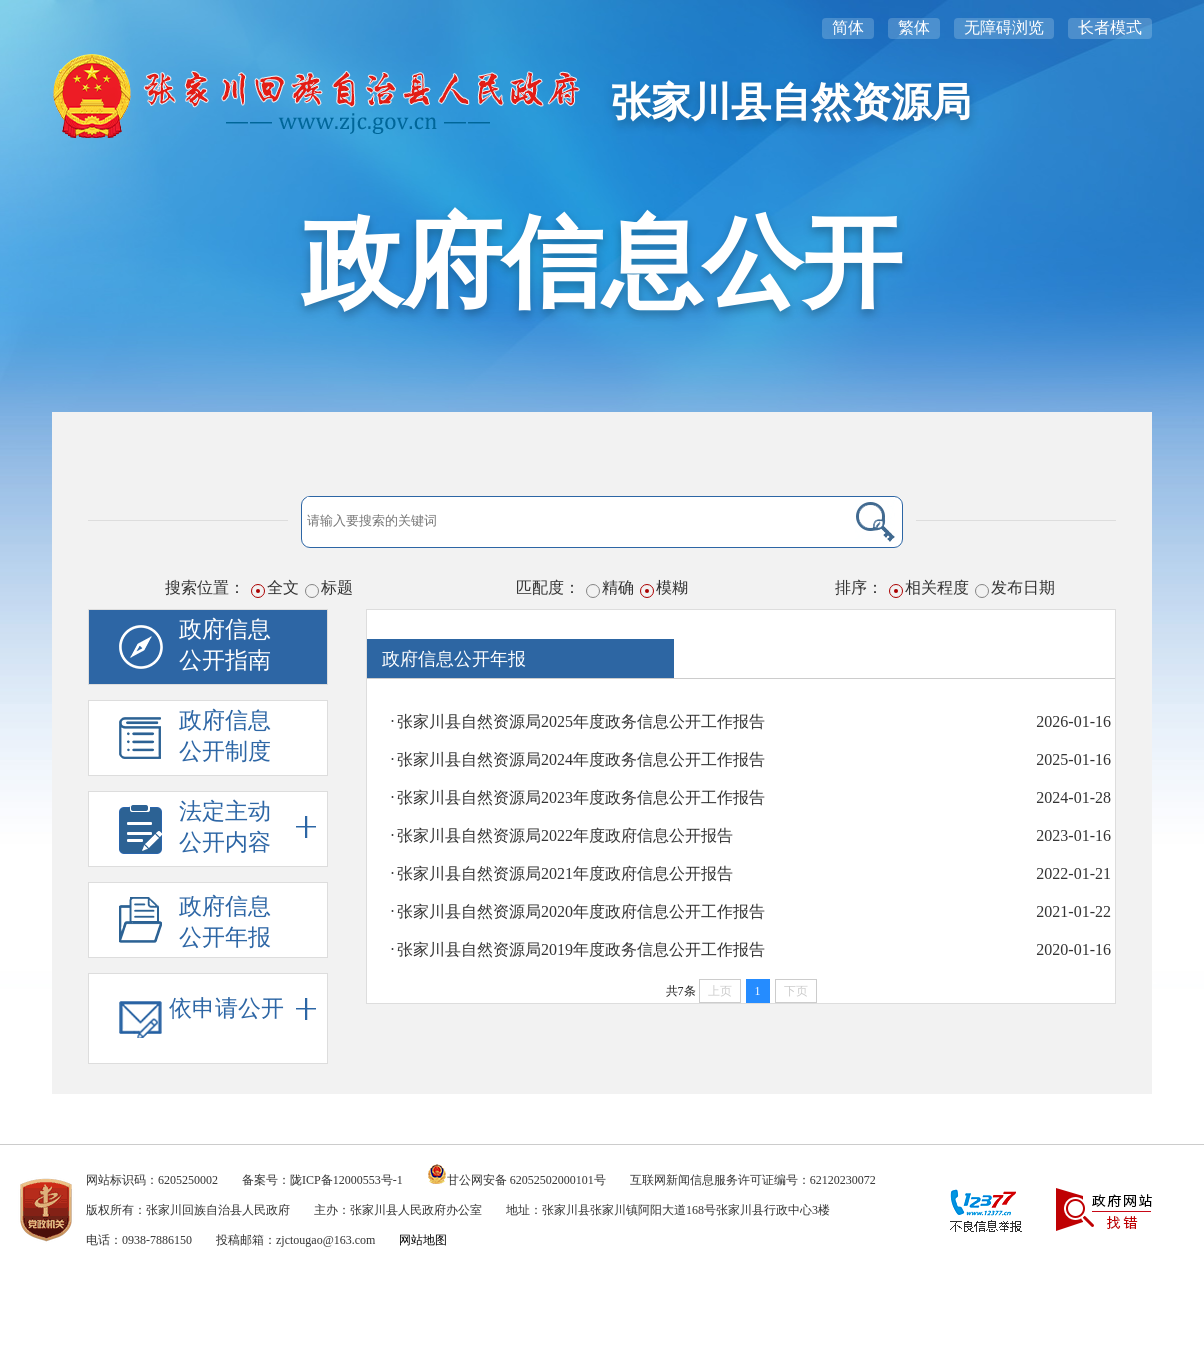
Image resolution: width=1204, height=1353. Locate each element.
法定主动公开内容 (247, 827)
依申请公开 (242, 1009)
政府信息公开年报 (225, 922)
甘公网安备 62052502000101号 (526, 1180)
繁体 (914, 27)
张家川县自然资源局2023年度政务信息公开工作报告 (581, 797)
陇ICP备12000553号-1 (346, 1180)
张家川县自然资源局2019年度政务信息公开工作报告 (581, 949)
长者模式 (1110, 27)
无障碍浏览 (1004, 27)
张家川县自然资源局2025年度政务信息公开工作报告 (581, 721)
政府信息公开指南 (225, 645)
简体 (848, 27)
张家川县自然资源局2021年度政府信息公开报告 (565, 873)
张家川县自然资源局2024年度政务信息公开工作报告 (581, 759)
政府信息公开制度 (225, 736)
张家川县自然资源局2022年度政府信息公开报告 (565, 835)
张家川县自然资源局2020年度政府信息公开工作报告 (581, 911)
